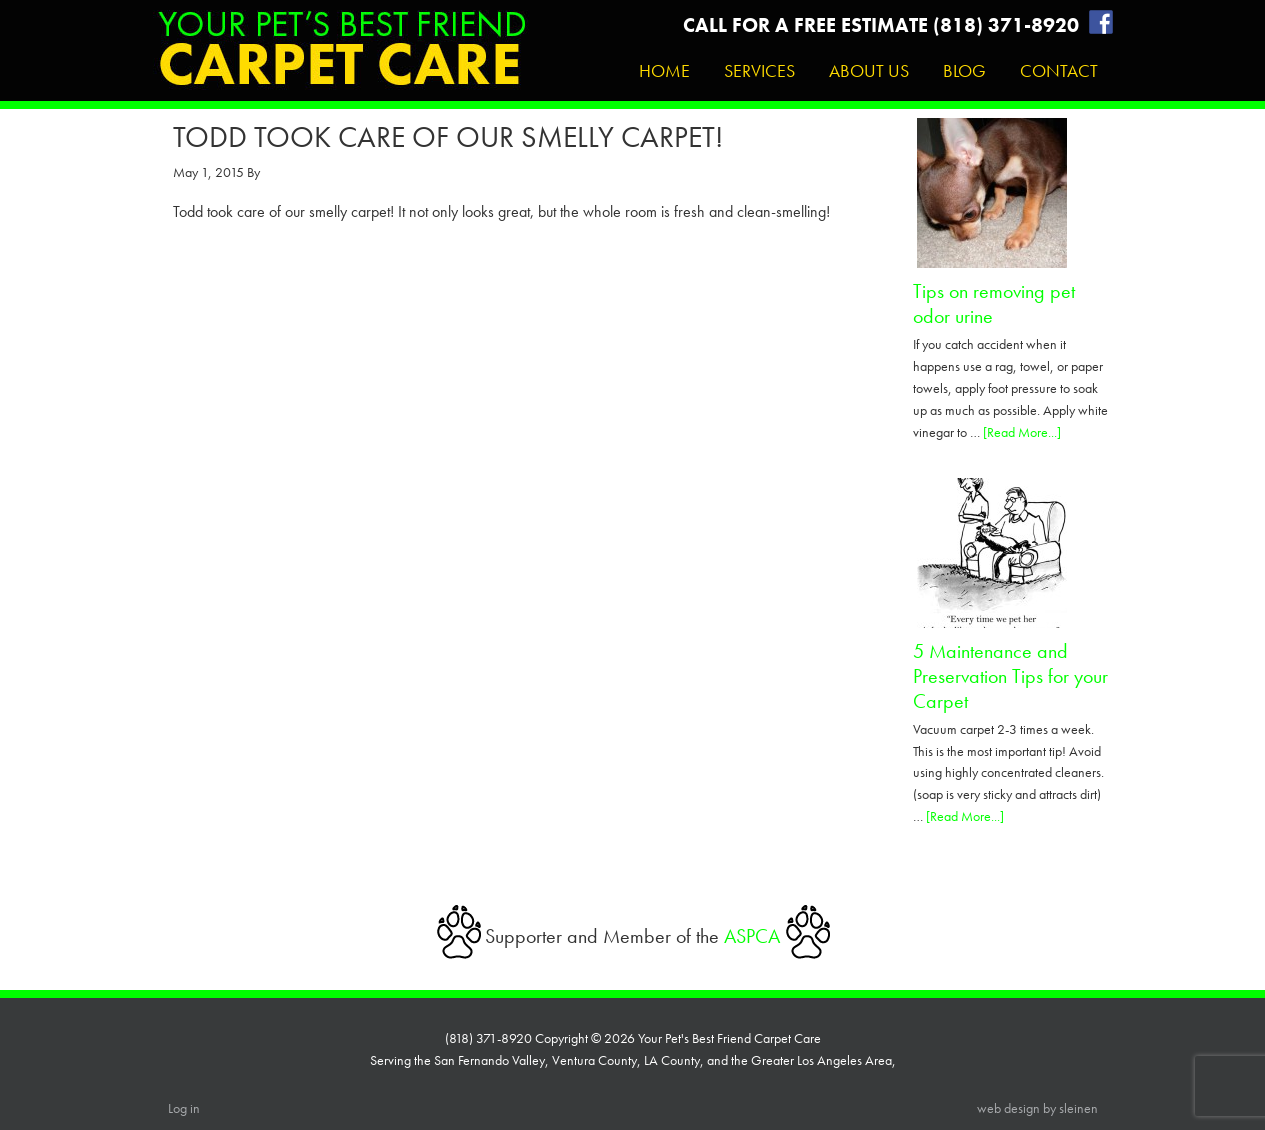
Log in (184, 1108)
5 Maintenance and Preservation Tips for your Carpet (1010, 676)
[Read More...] (1022, 432)
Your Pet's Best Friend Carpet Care (341, 55)
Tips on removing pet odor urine (994, 303)
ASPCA (752, 936)
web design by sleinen (1037, 1108)
